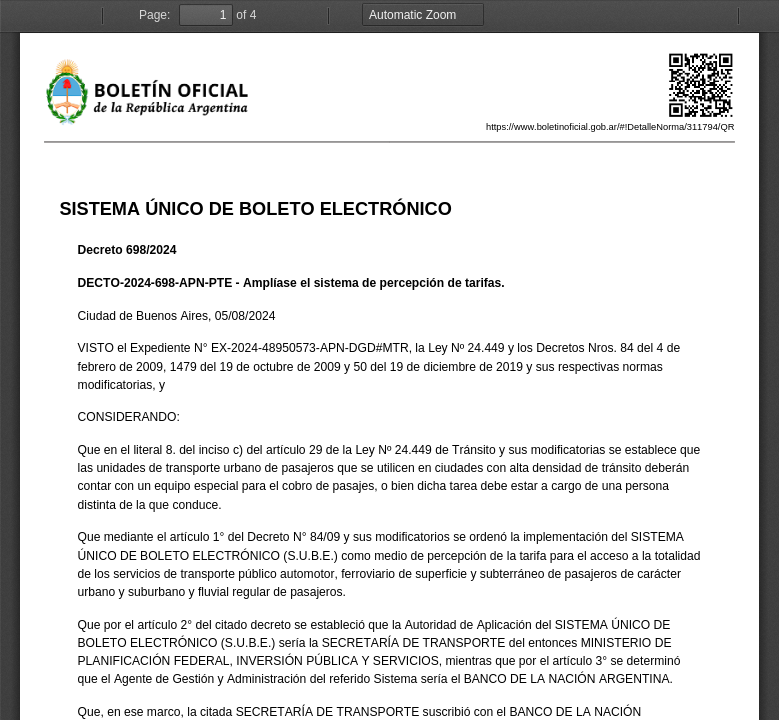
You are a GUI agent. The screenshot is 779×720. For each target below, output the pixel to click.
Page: (154, 15)
